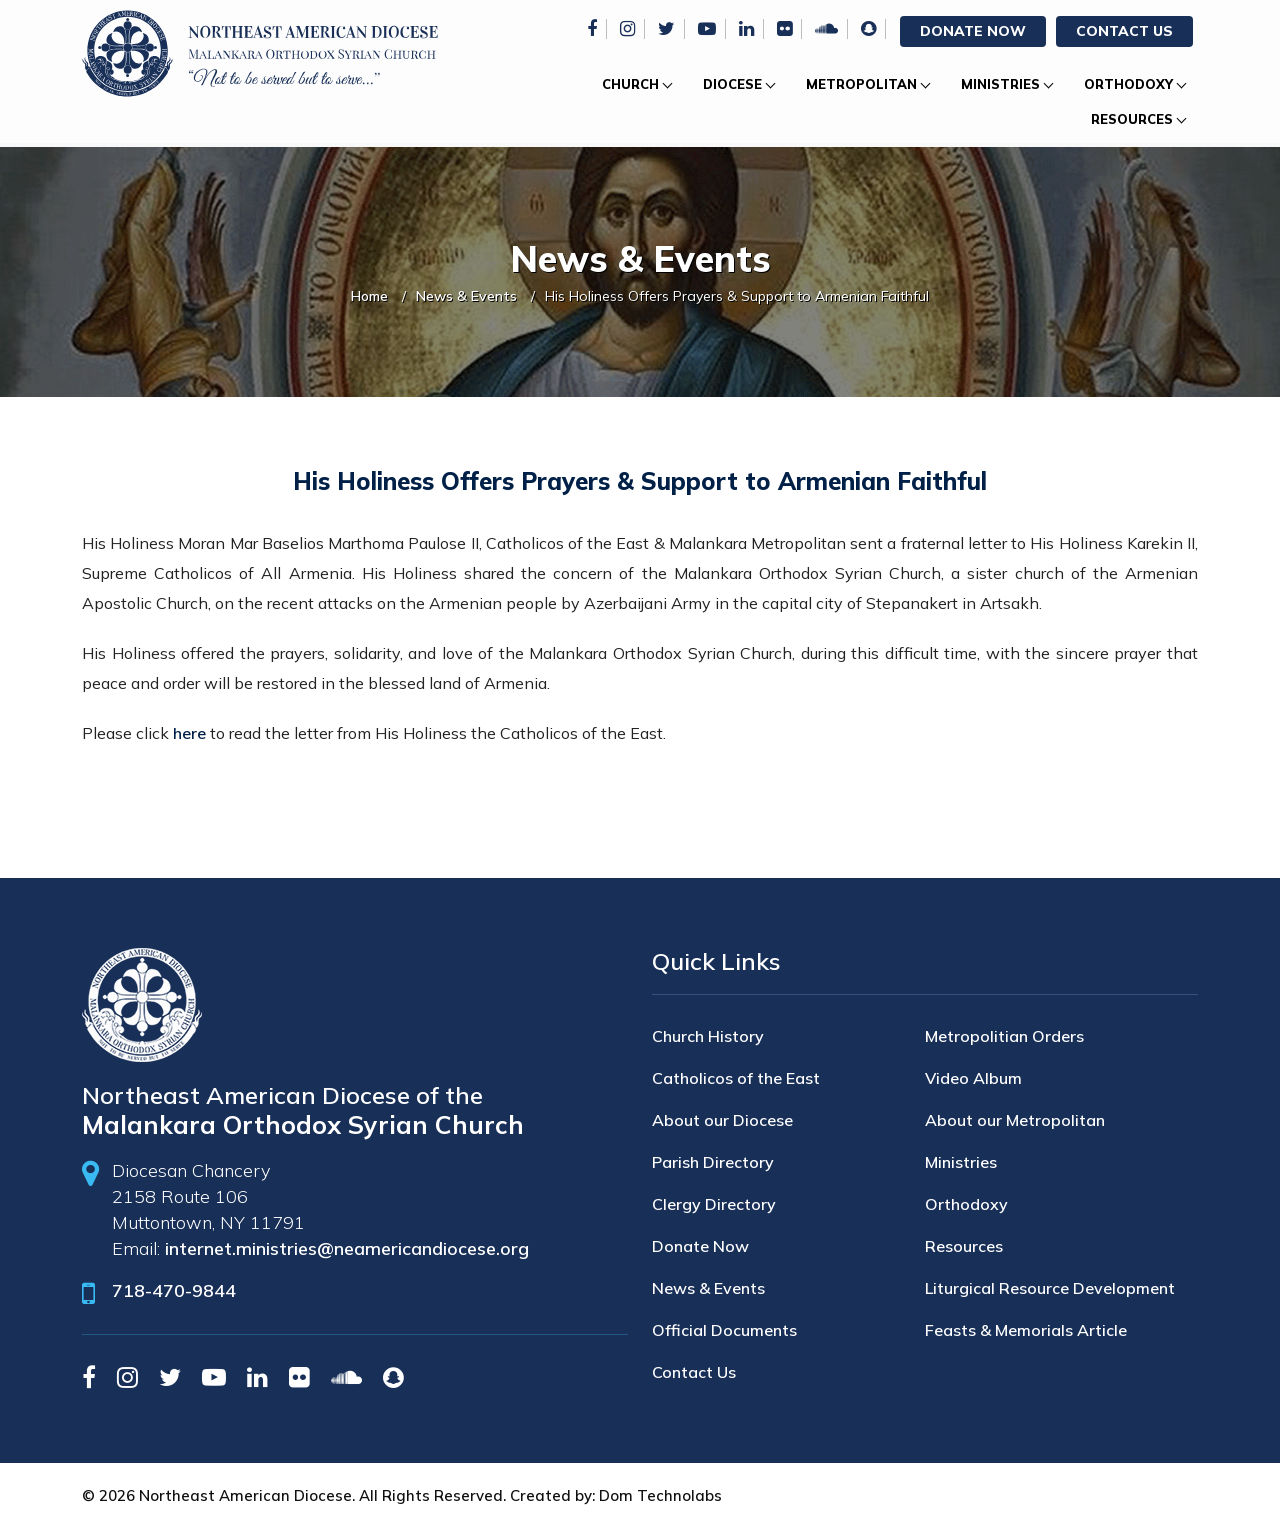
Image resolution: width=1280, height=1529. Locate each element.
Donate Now (973, 31)
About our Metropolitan (1015, 1120)
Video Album (973, 1078)
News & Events (466, 296)
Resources (1132, 119)
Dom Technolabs (660, 1495)
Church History (708, 1036)
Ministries (1000, 84)
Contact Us (1124, 31)
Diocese (732, 84)
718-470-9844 (174, 1290)
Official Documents (724, 1330)
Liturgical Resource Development (1050, 1288)
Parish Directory (713, 1162)
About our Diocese (722, 1120)
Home (369, 296)
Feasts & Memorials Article (1026, 1330)
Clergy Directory (714, 1204)
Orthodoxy (1128, 84)
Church (630, 84)
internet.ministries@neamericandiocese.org (347, 1248)
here (189, 733)
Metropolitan (861, 84)
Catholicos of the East (736, 1078)
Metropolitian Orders (1004, 1036)
